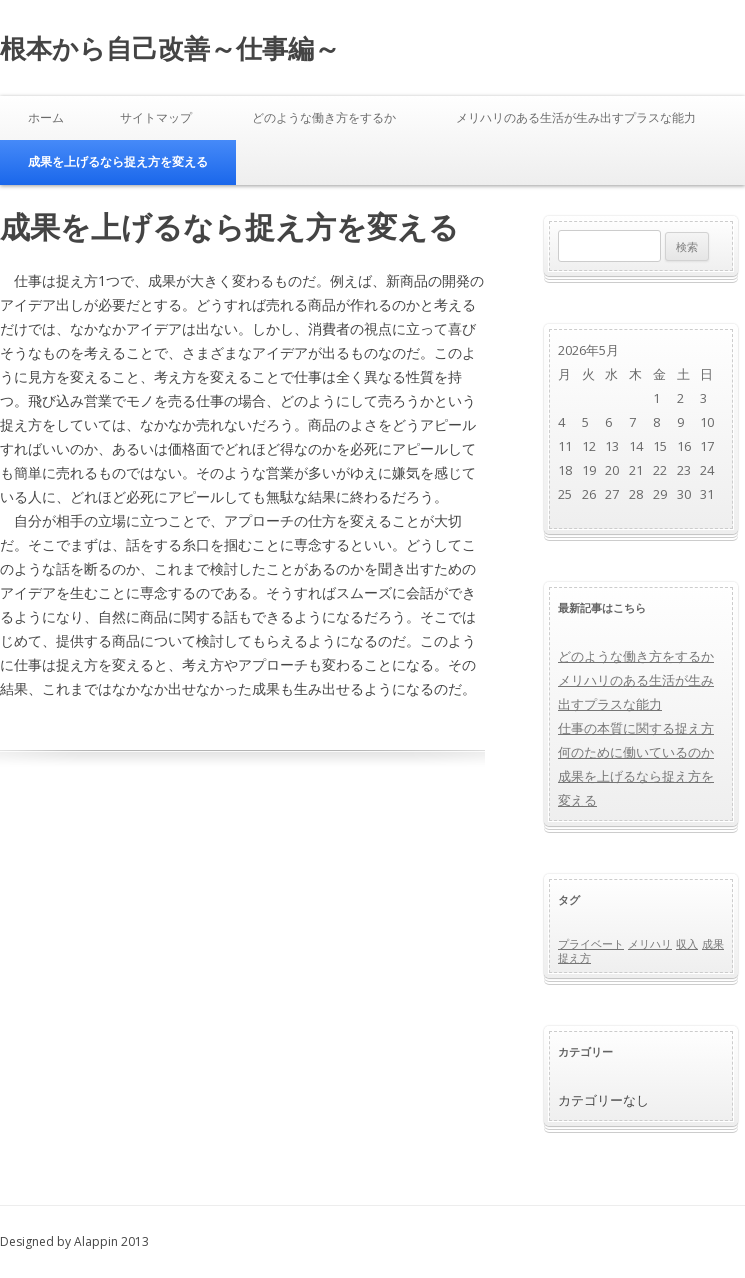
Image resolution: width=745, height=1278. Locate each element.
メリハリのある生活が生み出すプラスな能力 (576, 117)
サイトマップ (156, 117)
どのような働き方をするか (324, 117)
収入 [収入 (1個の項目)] (687, 944)
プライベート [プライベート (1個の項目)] (591, 944)
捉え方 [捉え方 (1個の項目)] (574, 958)
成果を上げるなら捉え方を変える (118, 161)
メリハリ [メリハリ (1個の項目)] (650, 944)
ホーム (46, 117)
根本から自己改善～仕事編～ (170, 48)
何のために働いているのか (636, 752)
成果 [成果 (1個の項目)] (713, 944)
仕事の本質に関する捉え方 (636, 728)
